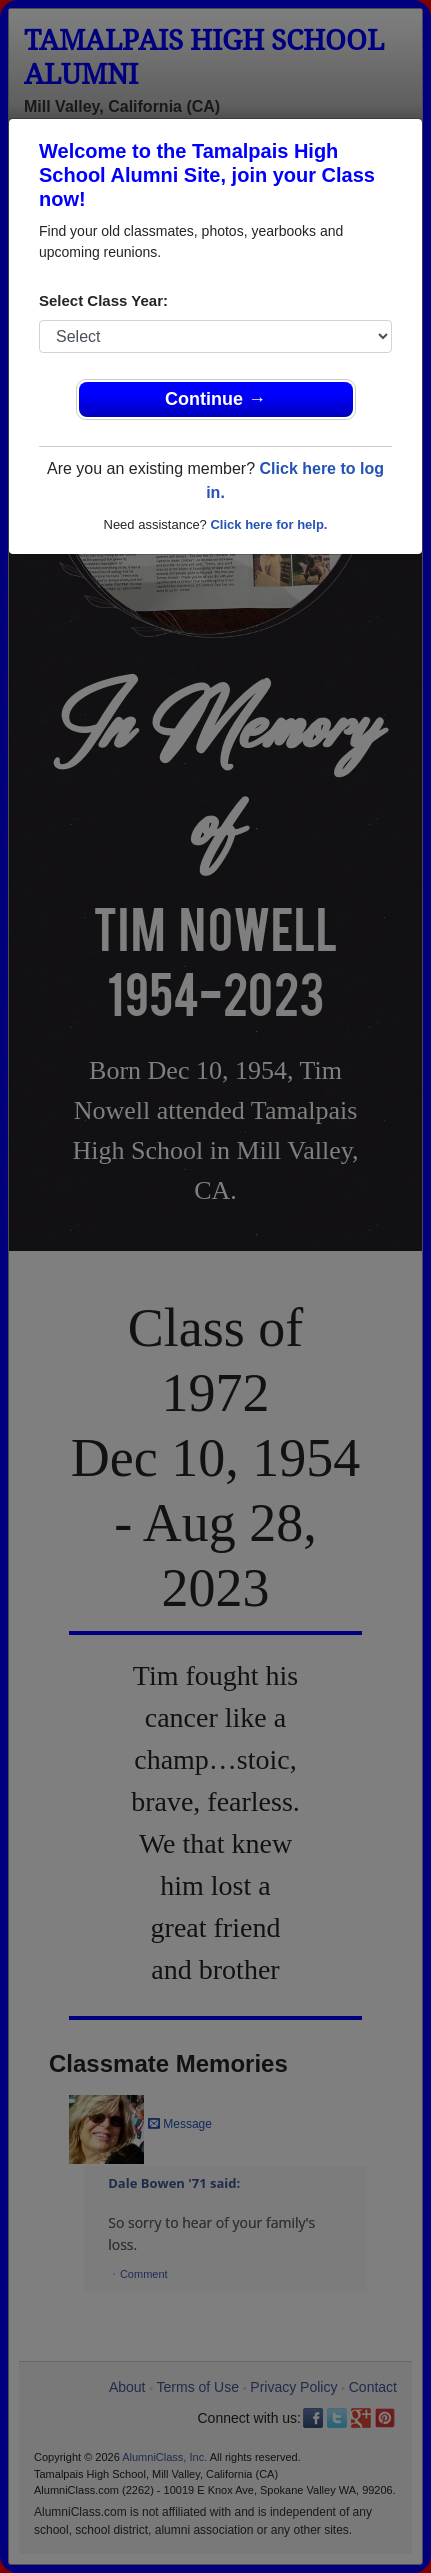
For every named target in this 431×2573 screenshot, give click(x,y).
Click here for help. (268, 524)
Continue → (215, 399)
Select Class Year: (103, 300)
